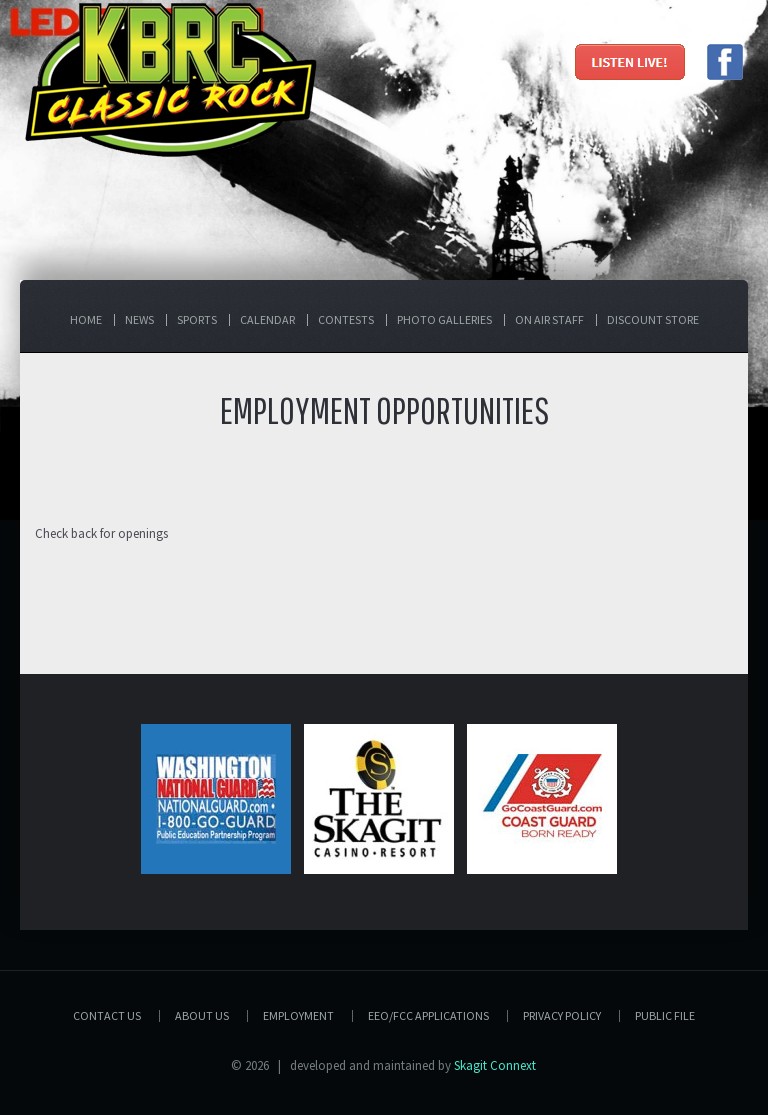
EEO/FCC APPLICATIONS (428, 1015)
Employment (298, 1015)
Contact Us (107, 1015)
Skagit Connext (495, 1065)
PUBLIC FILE (665, 1015)
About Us (202, 1015)
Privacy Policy (562, 1015)
